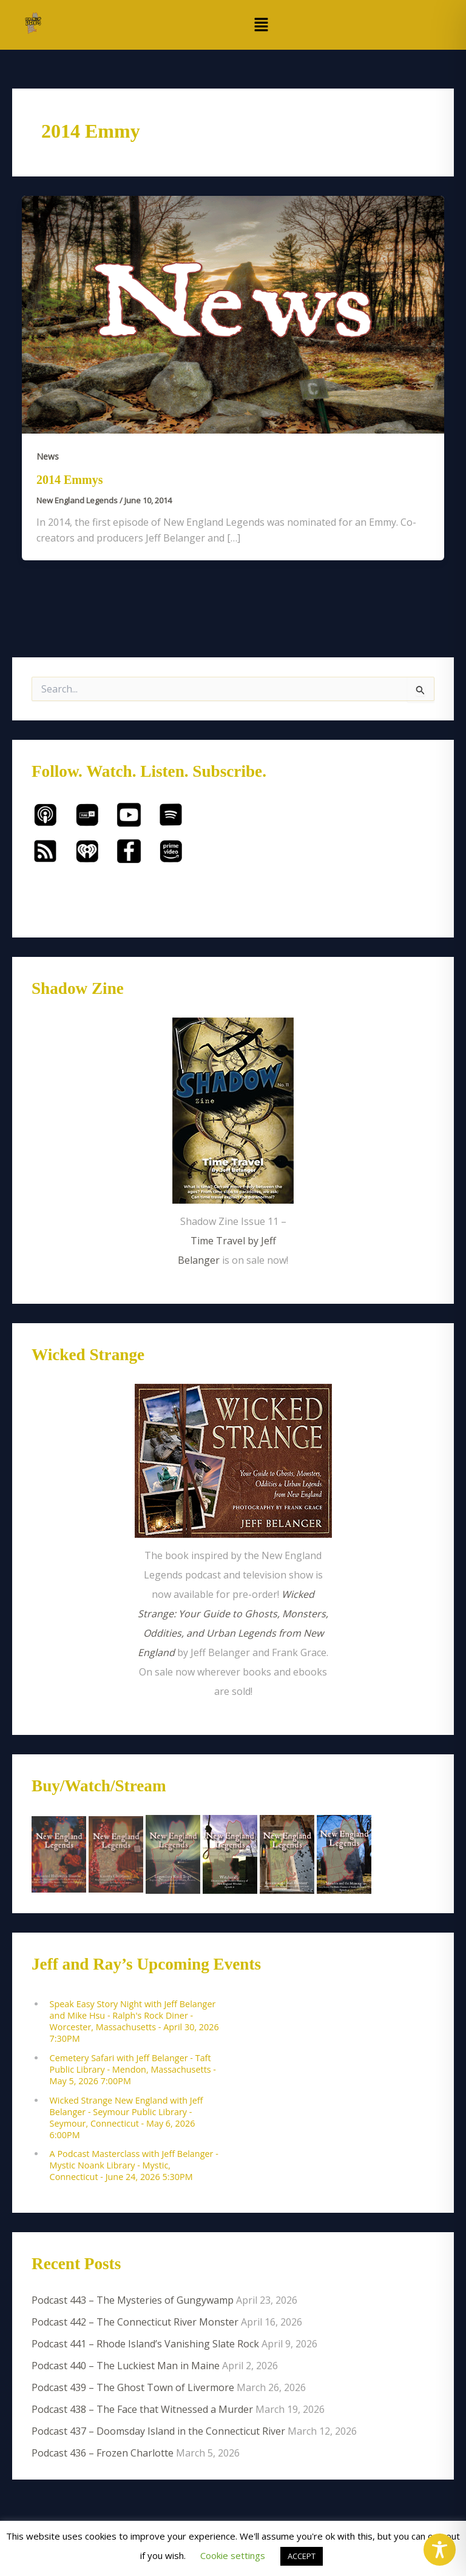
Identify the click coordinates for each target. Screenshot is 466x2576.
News (47, 456)
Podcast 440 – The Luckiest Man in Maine (126, 2365)
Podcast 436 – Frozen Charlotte (103, 2453)
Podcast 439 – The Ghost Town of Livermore (133, 2387)
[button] (261, 25)
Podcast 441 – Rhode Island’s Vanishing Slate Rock (145, 2343)
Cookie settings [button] (232, 2555)
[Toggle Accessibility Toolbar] (439, 2549)
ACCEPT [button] (302, 2556)
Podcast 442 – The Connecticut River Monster (135, 2322)
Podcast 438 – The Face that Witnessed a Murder (142, 2409)
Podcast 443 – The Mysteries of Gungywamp (133, 2300)
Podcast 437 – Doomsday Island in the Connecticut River (158, 2431)
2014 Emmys (69, 479)
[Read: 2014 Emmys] (233, 313)
